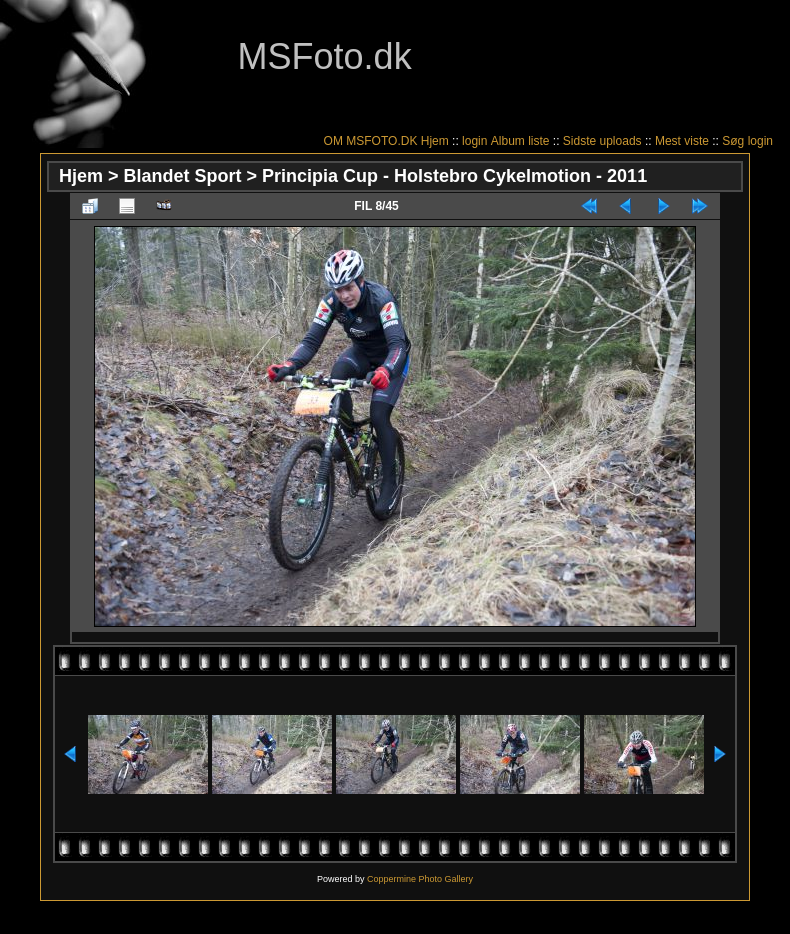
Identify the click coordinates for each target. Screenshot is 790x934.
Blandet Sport (183, 176)
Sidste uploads (602, 141)
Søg (733, 141)
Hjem (435, 141)
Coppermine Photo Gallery (420, 879)
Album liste (520, 141)
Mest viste (682, 141)
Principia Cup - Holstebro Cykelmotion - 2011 (454, 176)
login (474, 141)
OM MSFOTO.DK (371, 141)
